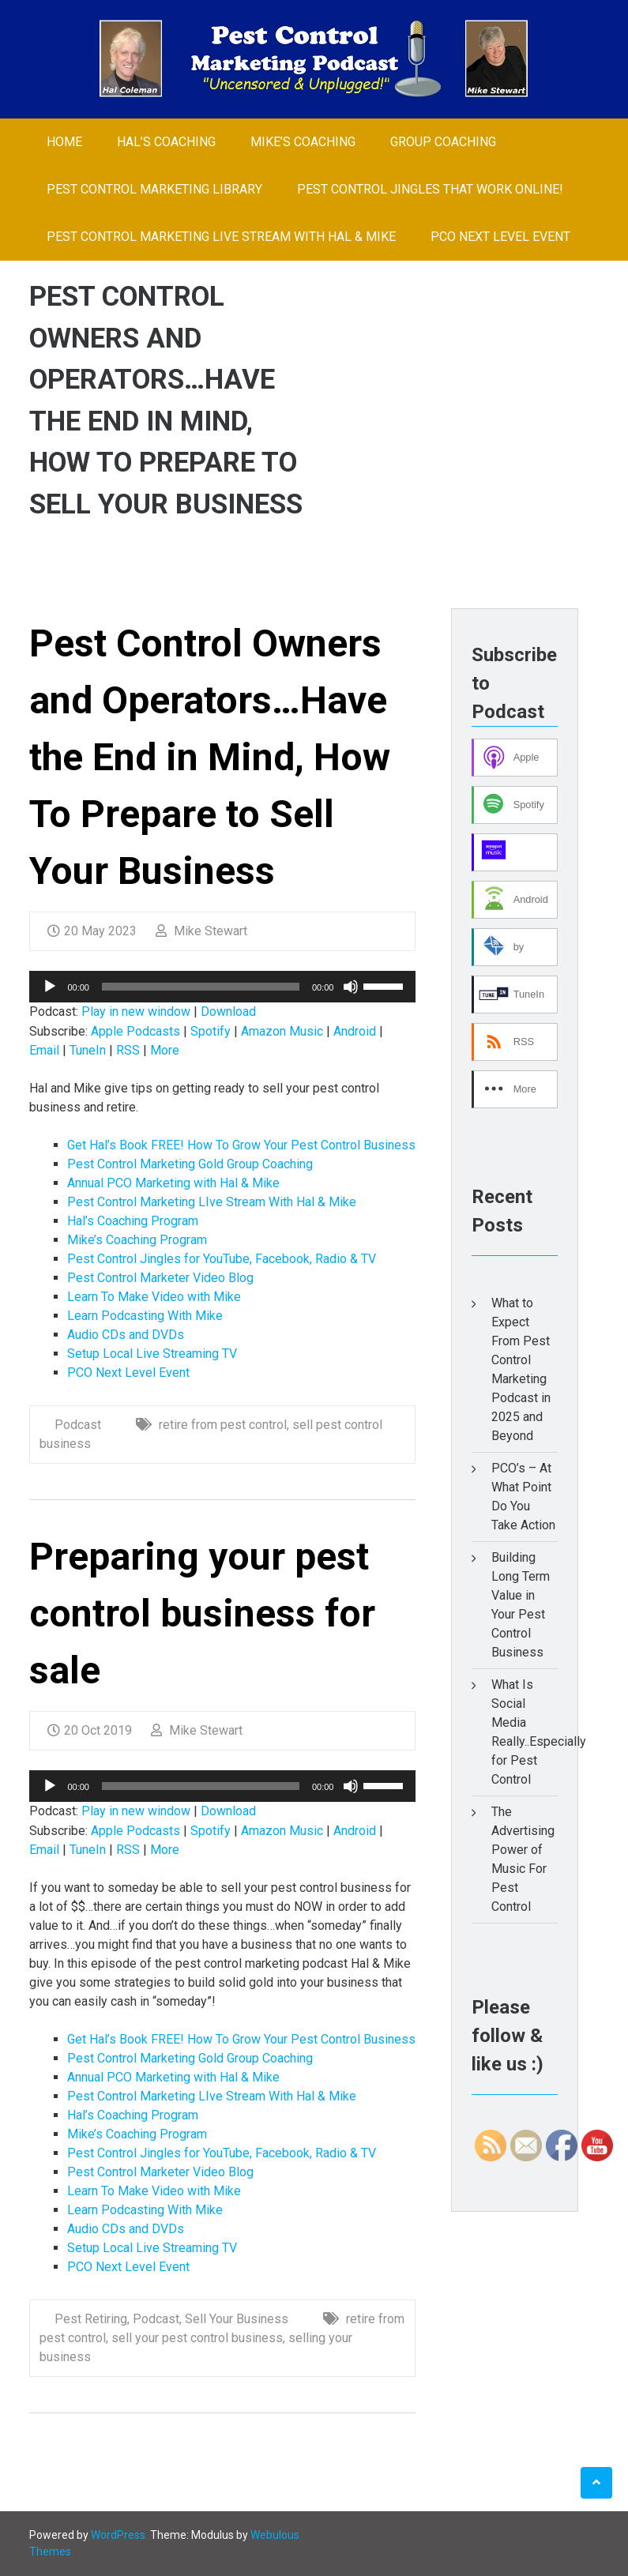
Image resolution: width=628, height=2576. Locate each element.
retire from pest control (223, 1424)
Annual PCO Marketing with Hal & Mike (173, 1182)
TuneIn (88, 1050)
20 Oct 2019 (89, 1730)
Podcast (78, 1424)
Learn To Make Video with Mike (154, 1296)
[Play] (50, 987)
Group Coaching (443, 141)
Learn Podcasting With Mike (145, 1315)
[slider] (200, 987)
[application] (222, 986)
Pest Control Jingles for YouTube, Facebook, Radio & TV (221, 1258)
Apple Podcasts (135, 1031)
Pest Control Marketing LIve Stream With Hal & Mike (221, 236)
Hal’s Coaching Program (132, 1220)
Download (228, 1011)
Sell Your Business (236, 2318)
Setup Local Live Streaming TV (152, 1353)
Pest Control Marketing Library (154, 189)
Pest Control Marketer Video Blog (160, 1277)
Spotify (210, 1031)
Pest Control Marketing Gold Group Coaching (190, 1163)
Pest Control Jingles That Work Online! (430, 189)
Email (44, 1050)
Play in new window (135, 1011)
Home (64, 141)
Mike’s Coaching (302, 141)
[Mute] (351, 987)
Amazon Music (282, 1031)
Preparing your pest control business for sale (202, 1613)
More (164, 1050)
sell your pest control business (197, 2337)
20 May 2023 (92, 930)
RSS (128, 1050)
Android (354, 1031)
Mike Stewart (201, 930)
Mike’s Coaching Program (137, 1239)
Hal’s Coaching (166, 141)
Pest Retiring (91, 2318)
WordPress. (119, 2535)
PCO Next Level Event (500, 236)
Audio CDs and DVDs (125, 1334)
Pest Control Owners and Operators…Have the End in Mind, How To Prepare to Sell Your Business (209, 757)
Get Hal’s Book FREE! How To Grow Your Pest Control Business (241, 1145)
